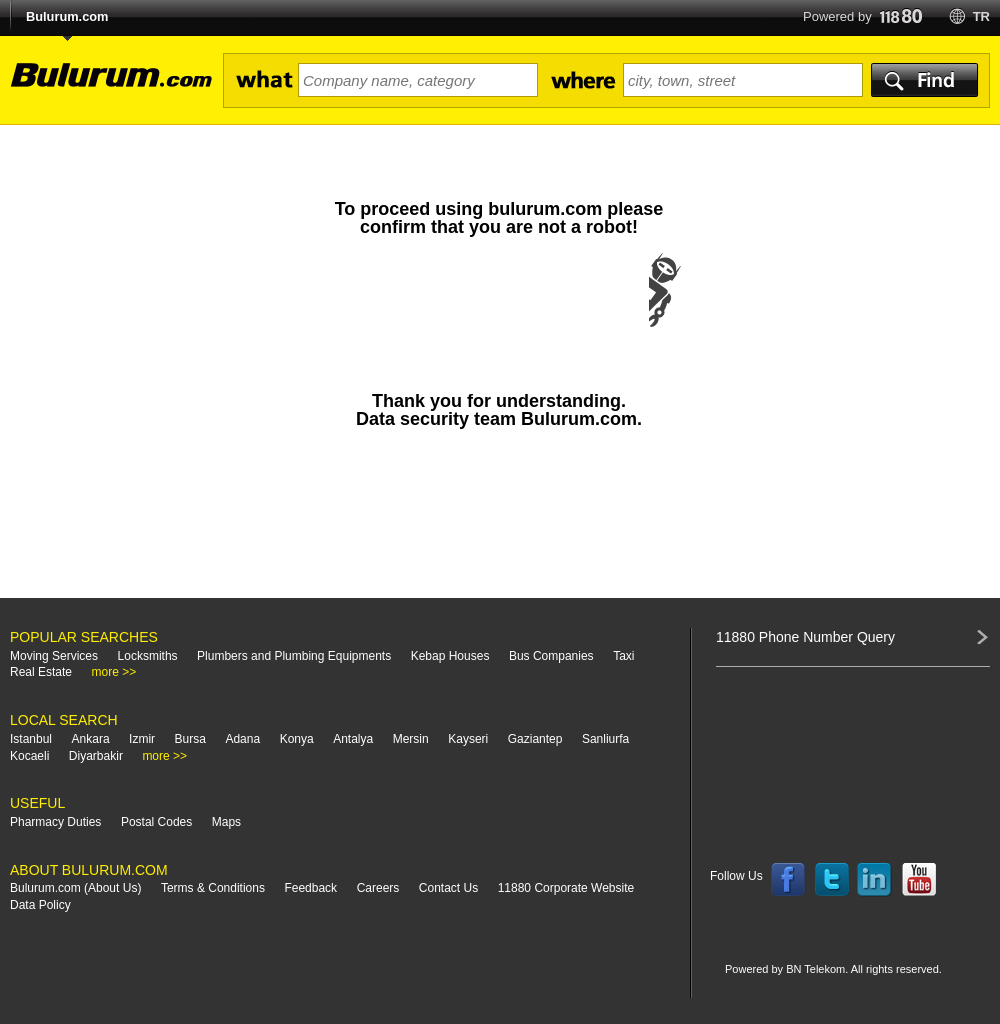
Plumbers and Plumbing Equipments (294, 656)
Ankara (91, 739)
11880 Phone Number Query (805, 637)
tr (981, 16)
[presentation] (499, 310)
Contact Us (448, 888)
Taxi (623, 656)
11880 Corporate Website (566, 888)
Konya (297, 739)
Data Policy (40, 905)
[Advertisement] (499, 523)
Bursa (190, 739)
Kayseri (468, 739)
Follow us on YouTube (919, 880)
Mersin (411, 739)
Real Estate (41, 672)
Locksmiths (148, 656)
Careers (378, 888)
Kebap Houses (450, 656)
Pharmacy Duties (55, 822)
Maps (226, 822)
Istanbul (31, 739)
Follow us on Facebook (788, 880)
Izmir (142, 739)
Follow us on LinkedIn (875, 880)
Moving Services (54, 656)
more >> (114, 672)
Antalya (353, 739)
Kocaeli (29, 756)
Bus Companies (551, 656)
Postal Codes (156, 822)
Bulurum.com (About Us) (75, 888)
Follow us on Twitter (832, 880)
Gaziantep (535, 739)
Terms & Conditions (213, 888)
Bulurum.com (67, 16)
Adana (242, 739)
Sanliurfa (605, 739)
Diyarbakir (96, 756)
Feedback (310, 888)
